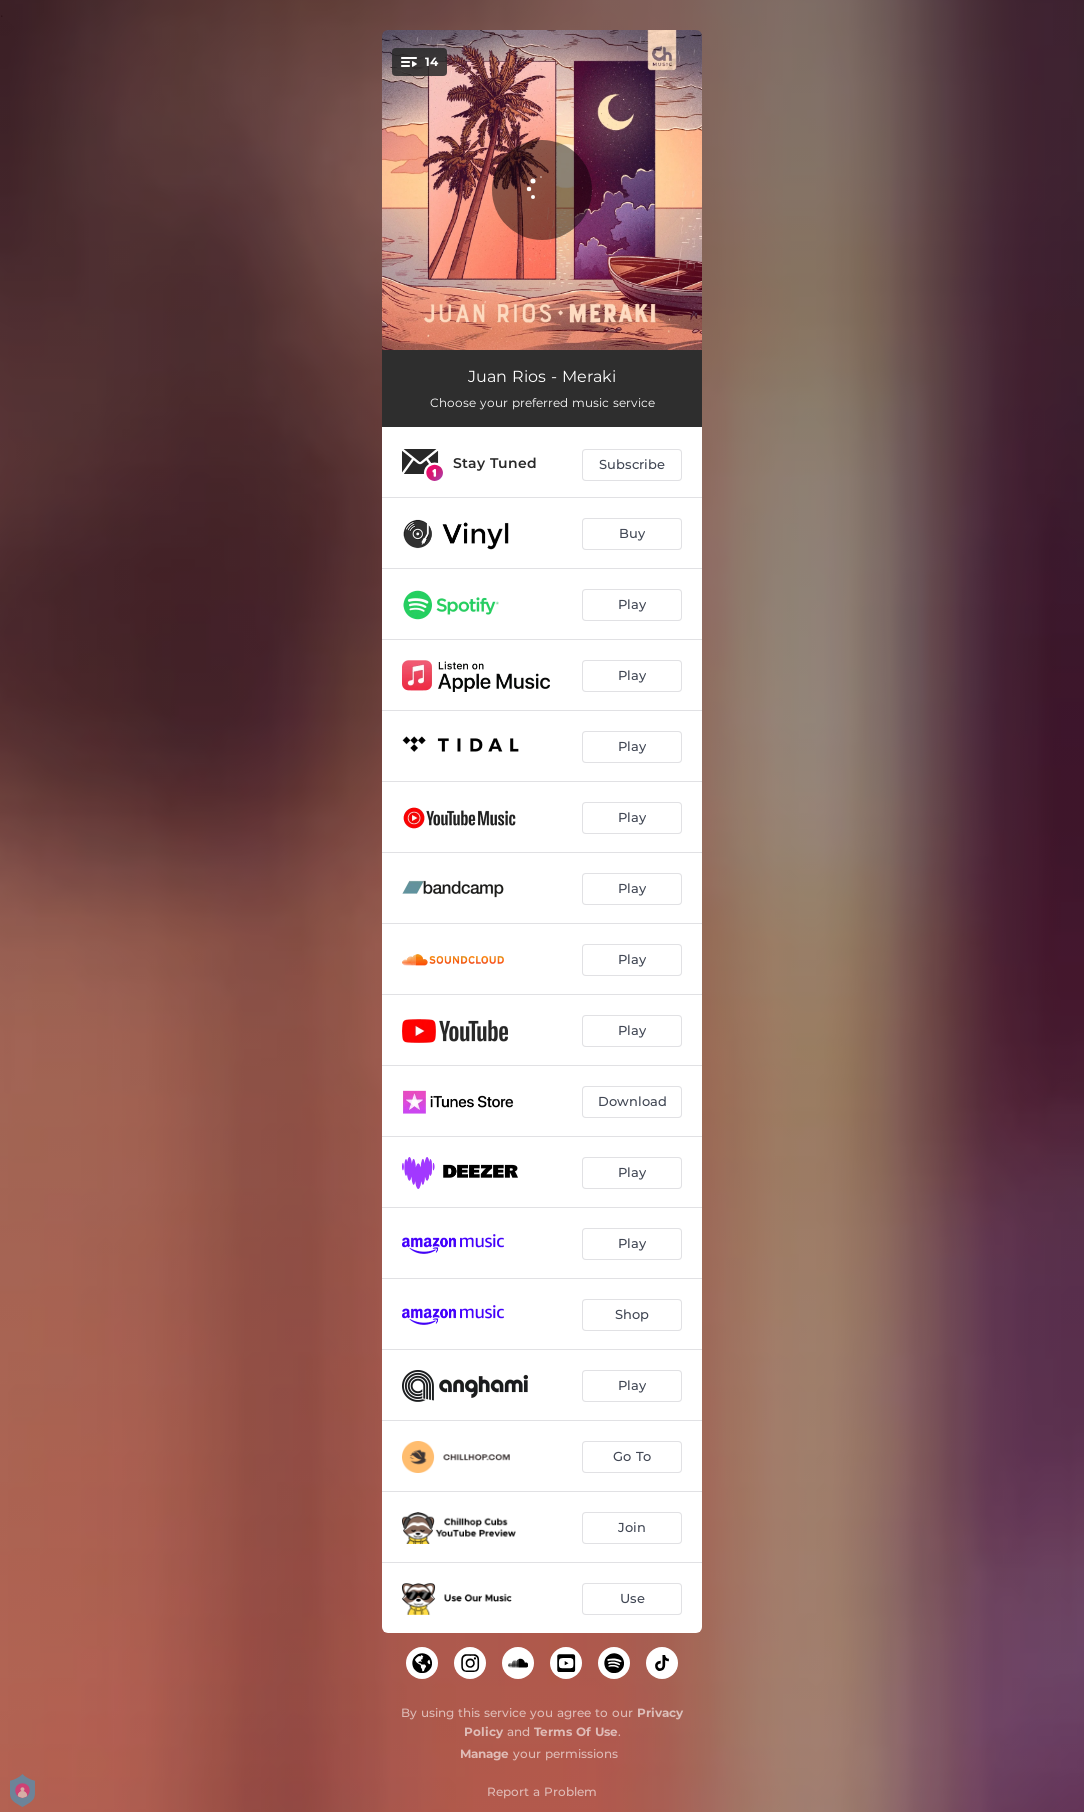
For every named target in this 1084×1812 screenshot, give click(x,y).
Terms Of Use (576, 1731)
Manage (484, 1753)
